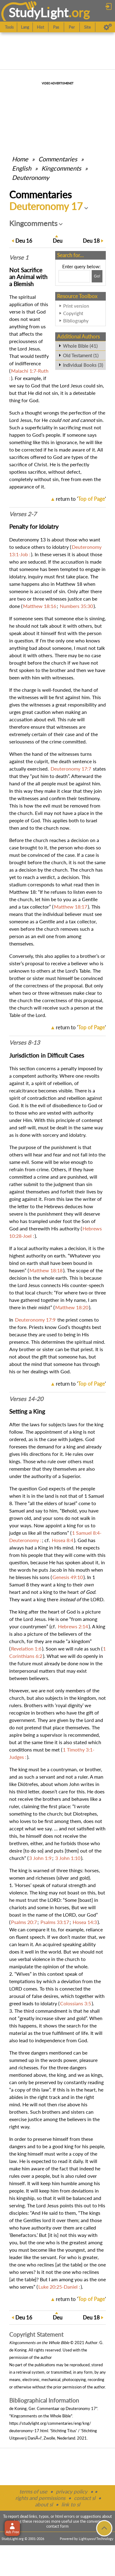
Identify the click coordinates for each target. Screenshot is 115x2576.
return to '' (81, 499)
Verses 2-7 (22, 514)
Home (20, 159)
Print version (76, 306)
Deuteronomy (30, 177)
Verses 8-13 (24, 1042)
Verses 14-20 (26, 1398)
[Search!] (97, 276)
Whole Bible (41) (80, 346)
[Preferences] (108, 27)
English (21, 168)
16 (23, 240)
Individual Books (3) (83, 365)
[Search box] (74, 276)
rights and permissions (40, 2498)
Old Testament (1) (80, 355)
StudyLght (38, 12)
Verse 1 (19, 257)
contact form (57, 2526)
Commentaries (57, 159)
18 (91, 240)
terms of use (33, 2491)
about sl (44, 2504)
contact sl (84, 2498)
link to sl (70, 2504)
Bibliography (76, 320)
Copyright (73, 313)
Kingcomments (61, 168)
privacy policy (71, 2491)
